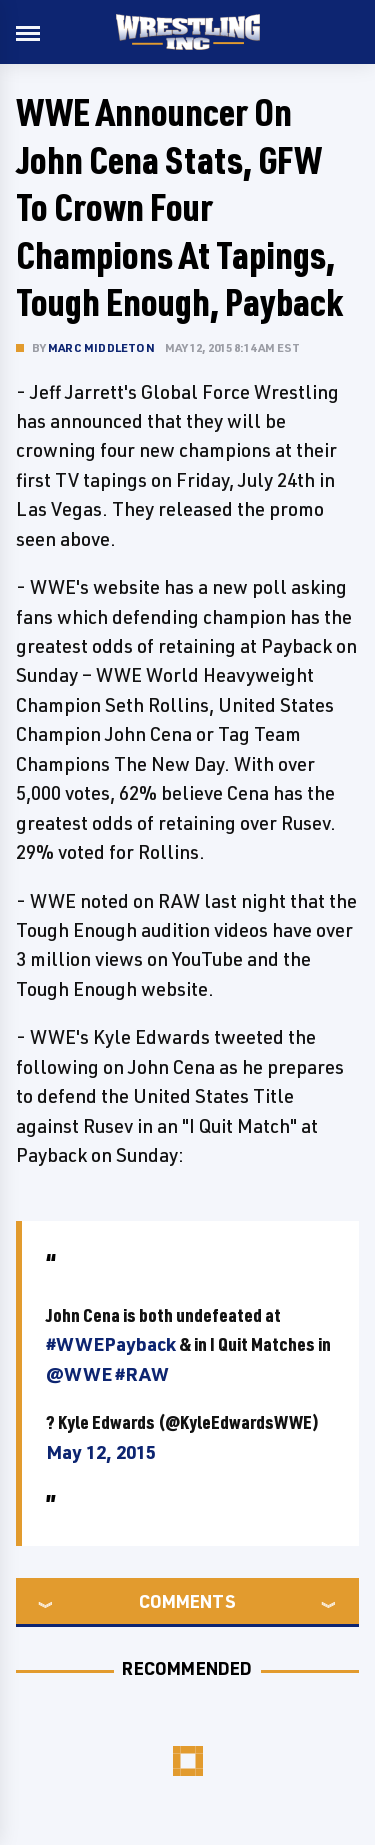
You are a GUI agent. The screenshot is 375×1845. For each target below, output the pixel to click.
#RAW (142, 1374)
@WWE (79, 1374)
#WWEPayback (111, 1344)
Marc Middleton (101, 347)
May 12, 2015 (101, 1452)
